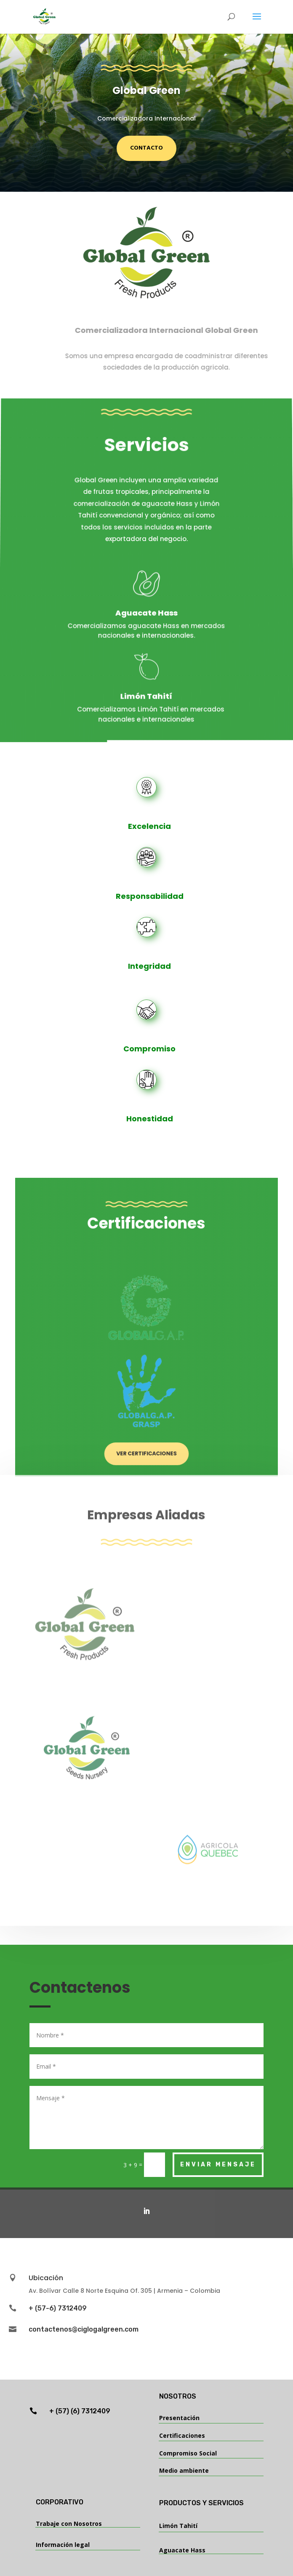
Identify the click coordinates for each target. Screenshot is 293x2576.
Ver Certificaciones (146, 1400)
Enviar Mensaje (218, 2164)
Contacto (146, 148)
